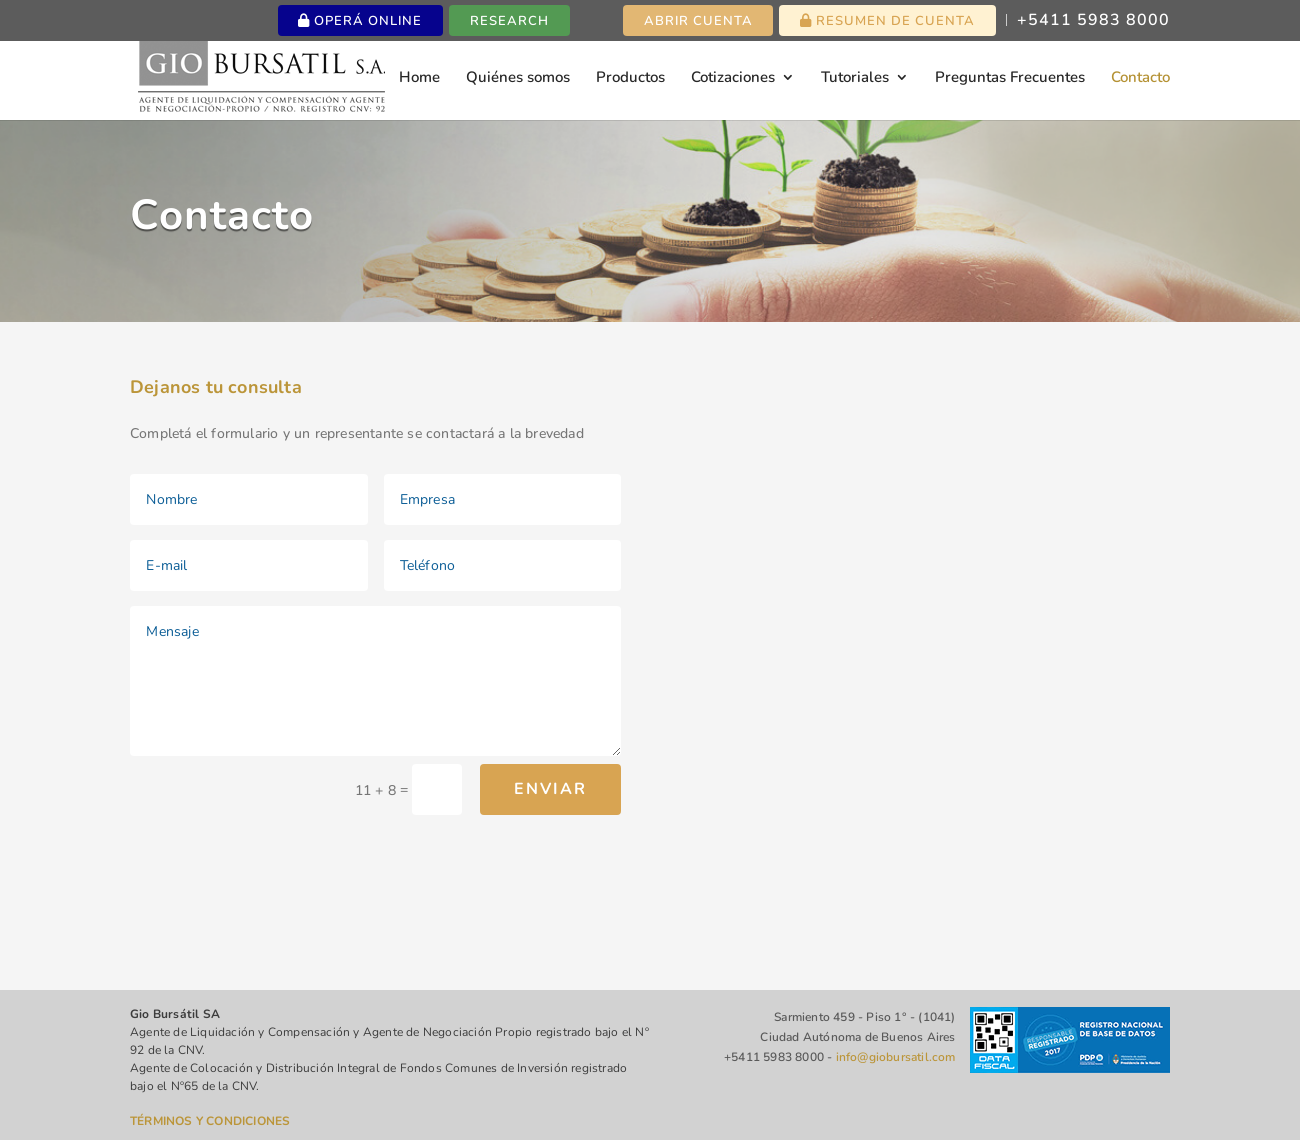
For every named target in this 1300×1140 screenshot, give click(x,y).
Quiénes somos (518, 78)
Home (419, 78)
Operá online (360, 21)
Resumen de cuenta (887, 21)
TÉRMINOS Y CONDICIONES (210, 1121)
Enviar (550, 789)
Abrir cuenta (698, 21)
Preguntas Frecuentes (1010, 78)
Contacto (1140, 78)
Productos (630, 78)
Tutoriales (855, 78)
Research (509, 21)
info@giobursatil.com (896, 1057)
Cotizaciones (733, 78)
